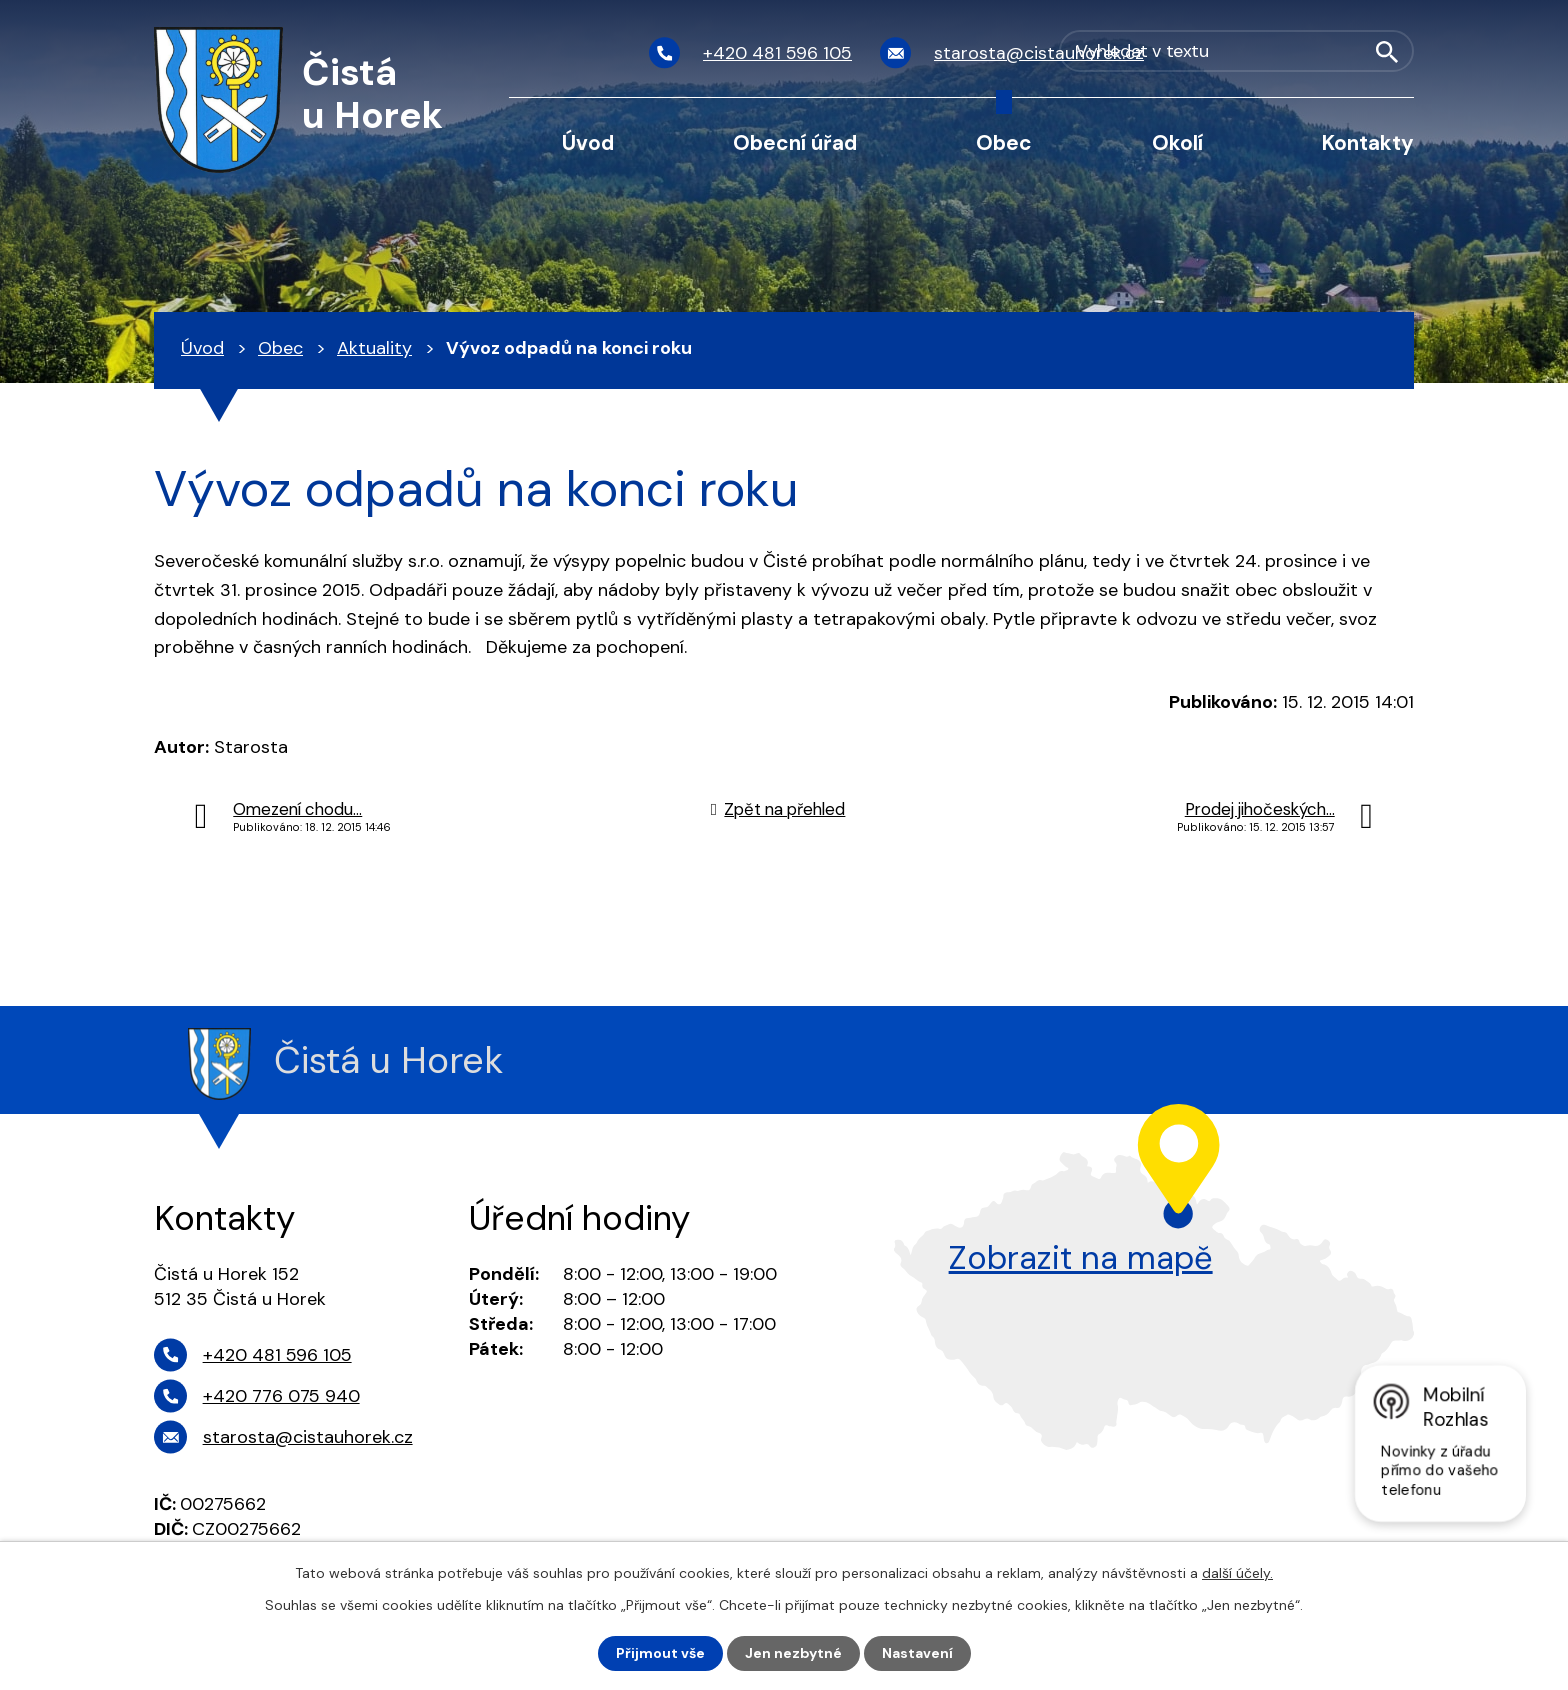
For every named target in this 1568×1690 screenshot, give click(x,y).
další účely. (1237, 1573)
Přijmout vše (660, 1653)
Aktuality (374, 348)
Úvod (588, 142)
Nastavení (917, 1653)
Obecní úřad (795, 142)
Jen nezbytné (793, 1653)
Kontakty (1368, 142)
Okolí (1177, 142)
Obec (1004, 142)
